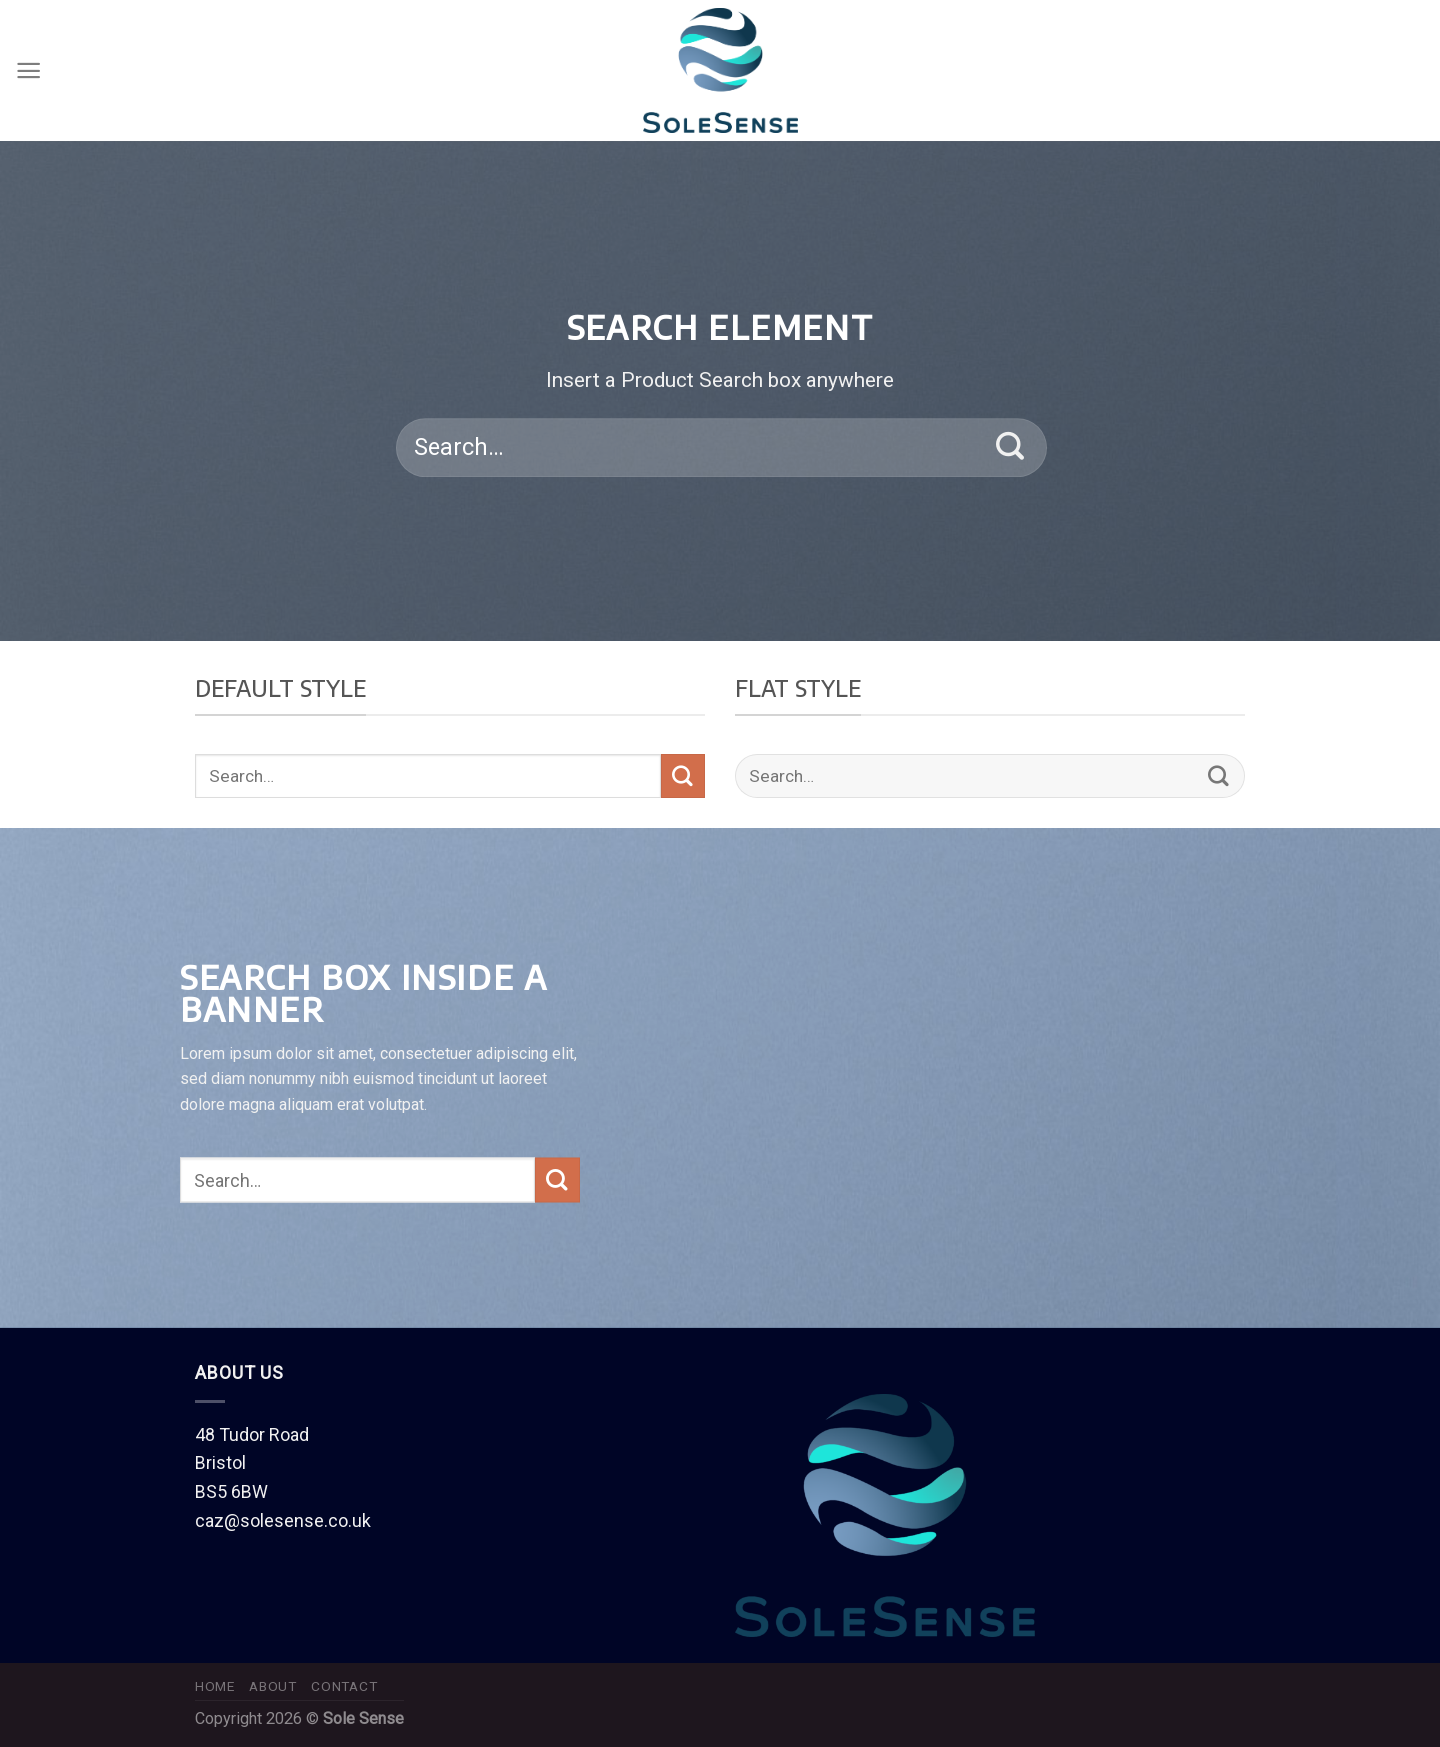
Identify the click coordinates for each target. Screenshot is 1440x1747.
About (272, 1686)
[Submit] (1010, 448)
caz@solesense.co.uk (283, 1520)
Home (215, 1686)
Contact (344, 1686)
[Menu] (28, 70)
